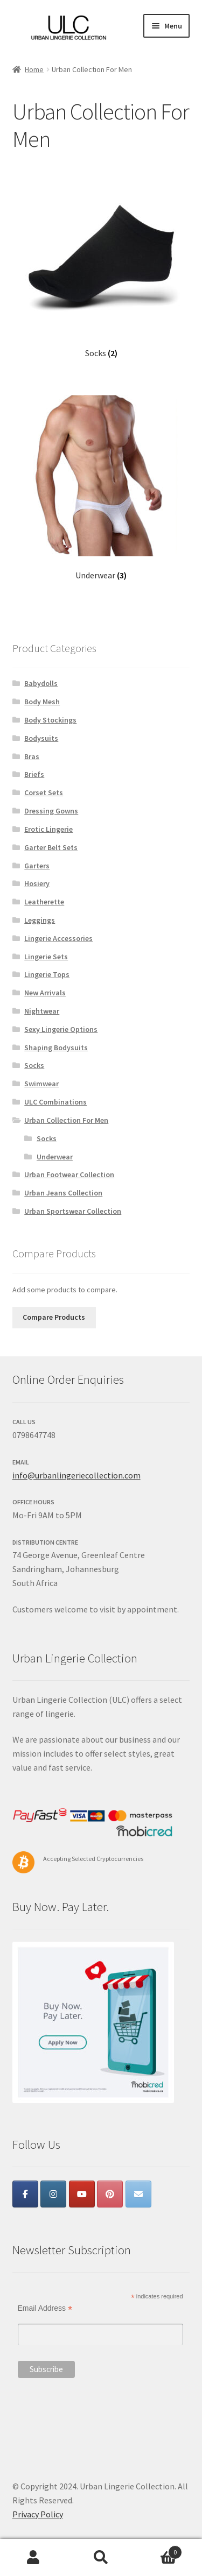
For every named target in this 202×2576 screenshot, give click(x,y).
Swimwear (41, 1083)
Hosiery (37, 883)
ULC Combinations (55, 1102)
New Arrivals (45, 992)
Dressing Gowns (51, 811)
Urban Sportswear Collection (72, 1211)
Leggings (39, 920)
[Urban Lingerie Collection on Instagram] (53, 2194)
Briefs (34, 774)
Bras (31, 756)
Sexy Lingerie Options (60, 1029)
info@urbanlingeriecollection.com (76, 1475)
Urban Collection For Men (66, 1120)
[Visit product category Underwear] (101, 488)
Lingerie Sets (46, 956)
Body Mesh (42, 701)
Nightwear (41, 1011)
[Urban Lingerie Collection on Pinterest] (110, 2194)
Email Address (45, 2308)
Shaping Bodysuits (56, 1047)
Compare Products (54, 1317)
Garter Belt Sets (51, 847)
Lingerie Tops (46, 974)
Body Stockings (50, 720)
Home (34, 69)
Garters (37, 866)
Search (101, 2557)
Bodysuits (41, 738)
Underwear (55, 1157)
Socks (34, 1065)
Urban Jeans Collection (63, 1193)
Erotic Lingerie (48, 829)
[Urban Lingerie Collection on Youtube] (82, 2194)
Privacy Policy (37, 2514)
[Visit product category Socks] (101, 265)
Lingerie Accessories (58, 938)
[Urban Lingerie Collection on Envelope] (138, 2194)
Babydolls (41, 683)
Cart (158, 2549)
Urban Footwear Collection (69, 1174)
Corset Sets (43, 792)
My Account (33, 2557)
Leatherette (44, 902)
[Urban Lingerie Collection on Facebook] (25, 2194)
